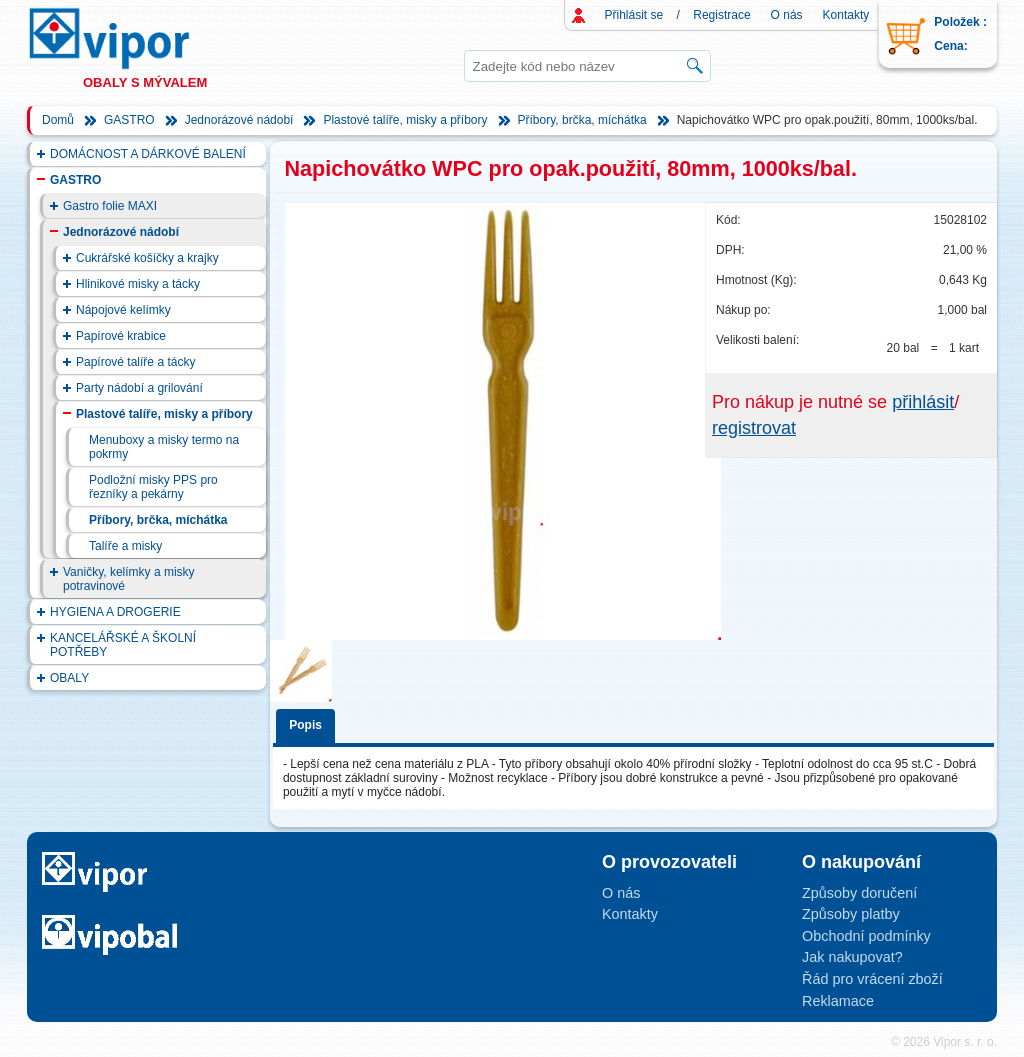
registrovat (754, 428)
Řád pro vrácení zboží (872, 979)
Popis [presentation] (305, 725)
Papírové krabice (121, 336)
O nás (787, 15)
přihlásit (923, 402)
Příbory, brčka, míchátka (582, 120)
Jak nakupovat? (852, 957)
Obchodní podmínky (866, 936)
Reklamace (838, 1001)
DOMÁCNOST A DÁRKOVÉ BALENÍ (148, 154)
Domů (58, 120)
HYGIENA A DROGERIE (115, 612)
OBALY (69, 678)
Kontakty (846, 15)
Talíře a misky (125, 546)
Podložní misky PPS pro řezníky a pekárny (153, 487)
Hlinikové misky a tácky (138, 284)
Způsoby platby (851, 914)
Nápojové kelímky (123, 310)
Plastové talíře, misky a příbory (405, 120)
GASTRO (129, 120)
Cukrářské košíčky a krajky (147, 258)
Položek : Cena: (960, 34)
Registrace (721, 15)
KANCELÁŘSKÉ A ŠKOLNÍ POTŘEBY (123, 645)
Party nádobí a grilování (139, 388)
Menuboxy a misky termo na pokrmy (164, 447)
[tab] (308, 722)
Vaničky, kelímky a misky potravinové (129, 579)
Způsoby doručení (859, 893)
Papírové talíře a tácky (135, 362)
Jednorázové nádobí (239, 120)
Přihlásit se (634, 15)
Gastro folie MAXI (110, 206)
